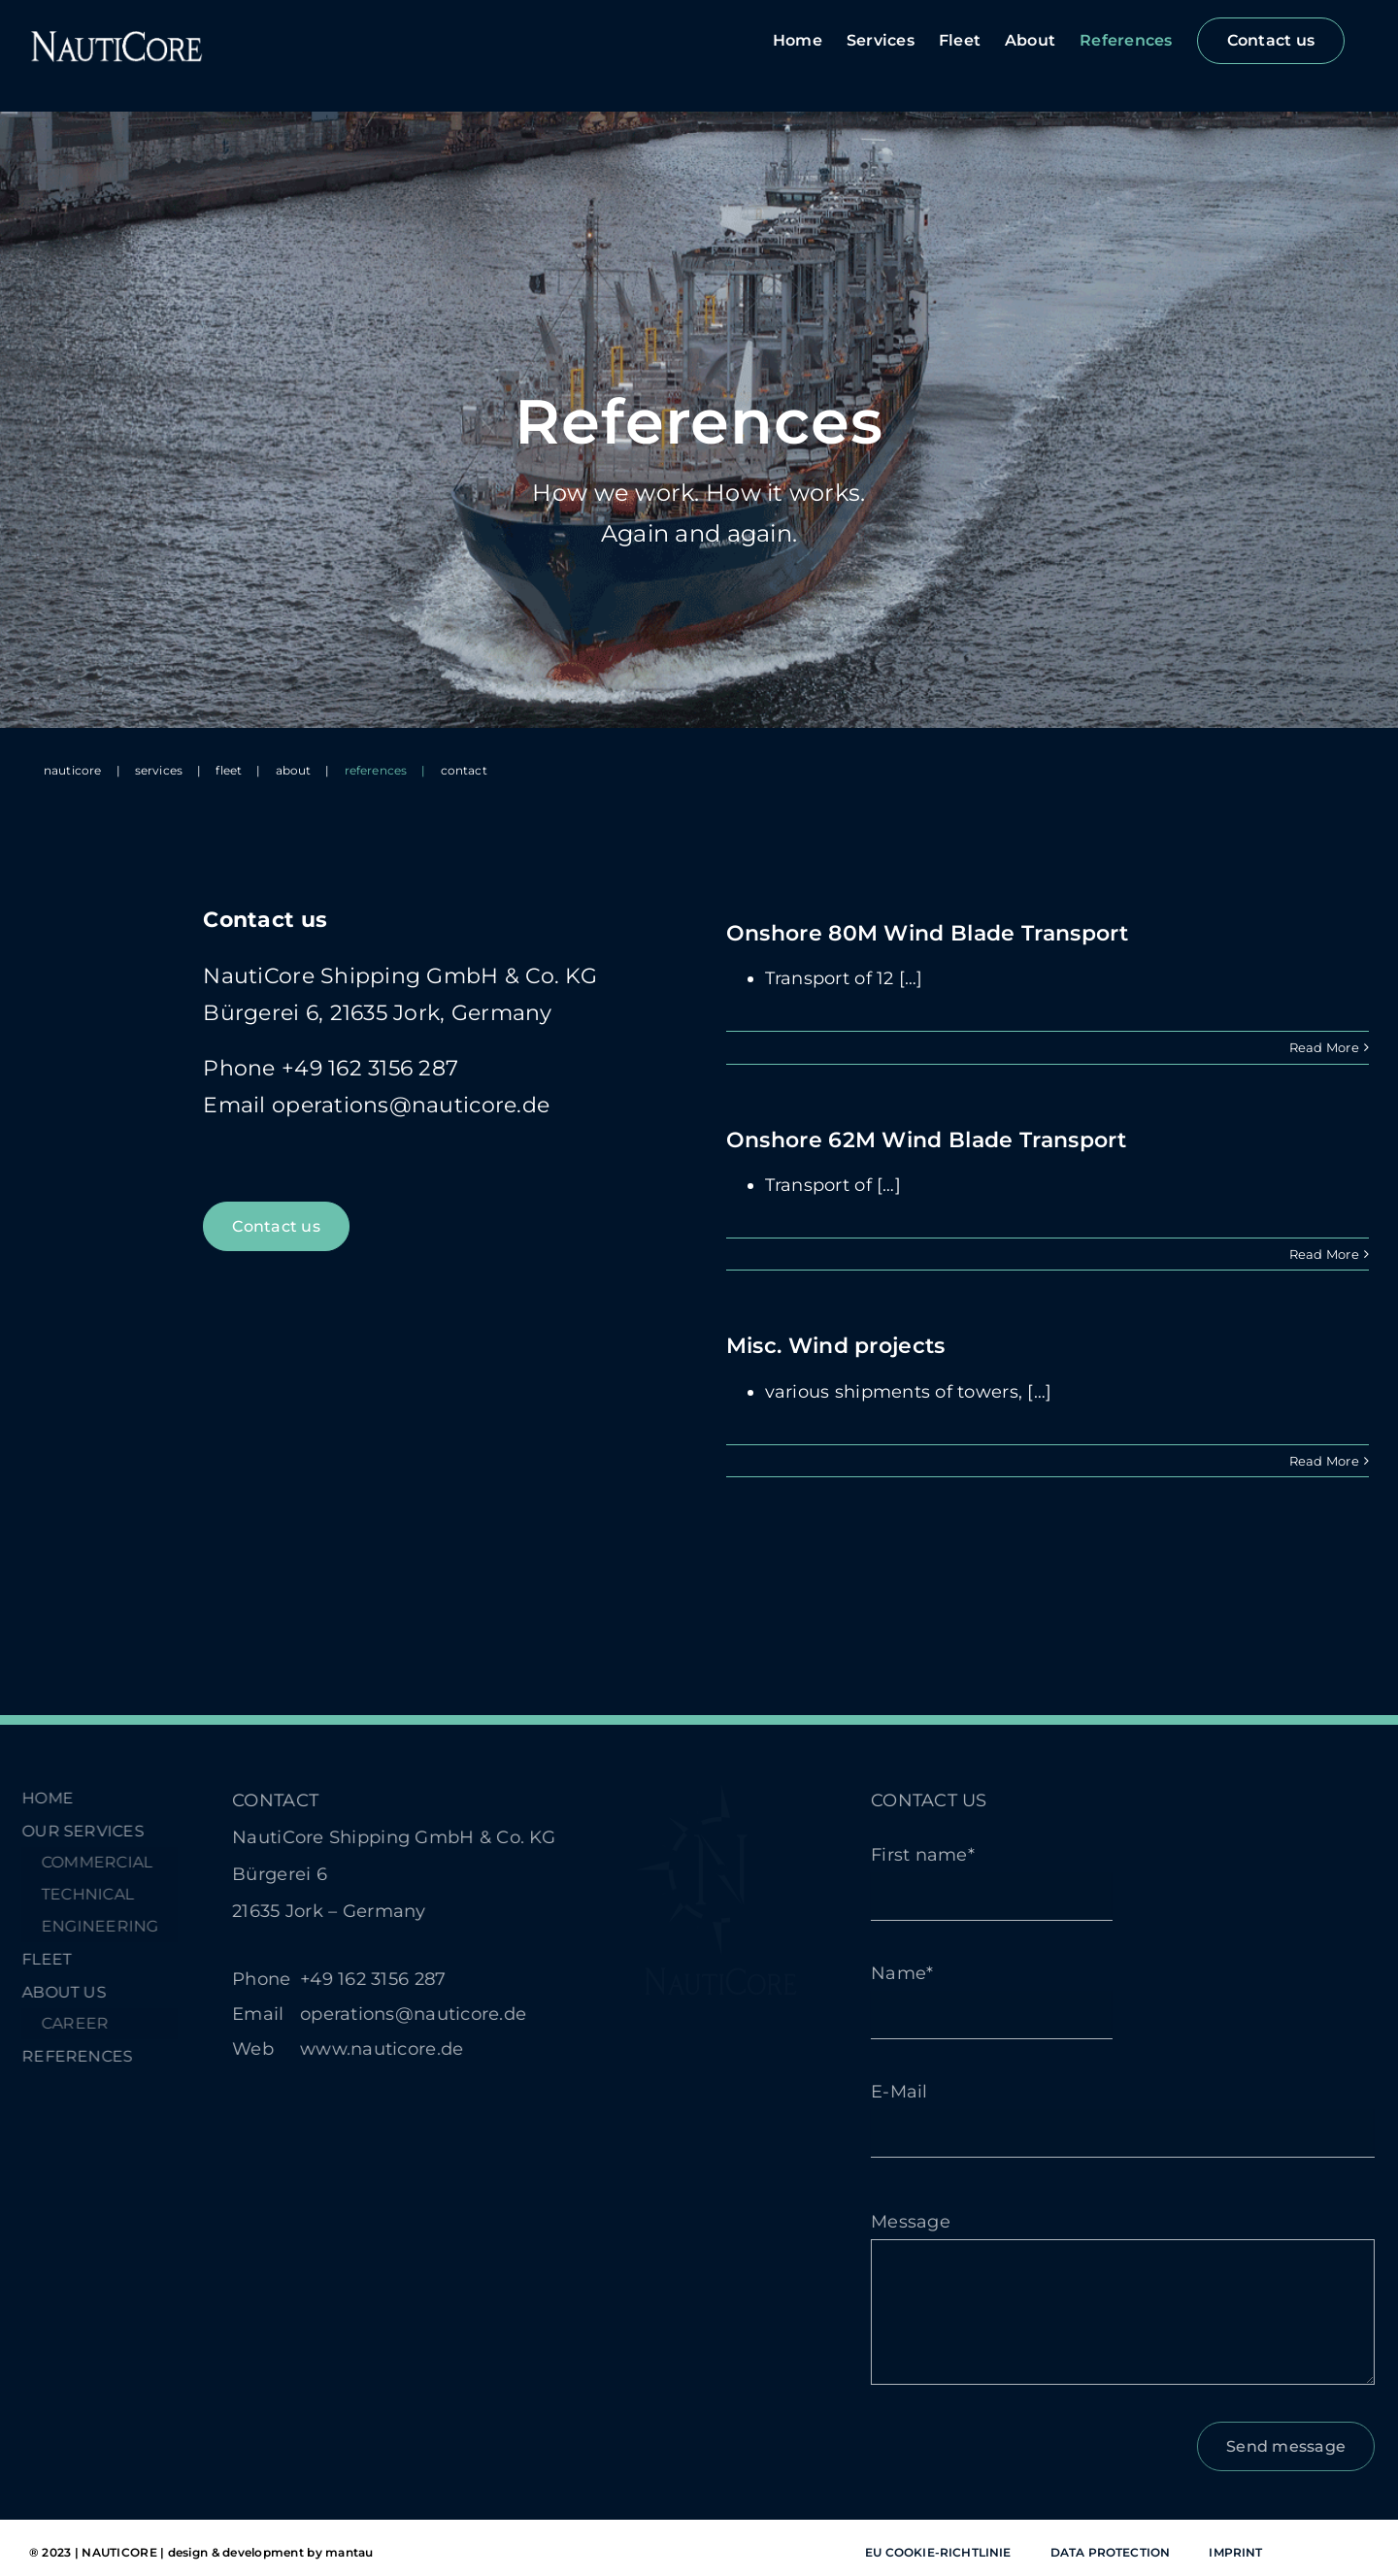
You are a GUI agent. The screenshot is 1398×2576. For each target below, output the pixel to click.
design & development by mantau (271, 2552)
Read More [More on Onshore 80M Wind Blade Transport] (1324, 1047)
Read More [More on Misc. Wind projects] (1324, 1461)
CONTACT (262, 1800)
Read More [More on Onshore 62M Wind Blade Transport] (1324, 1254)
